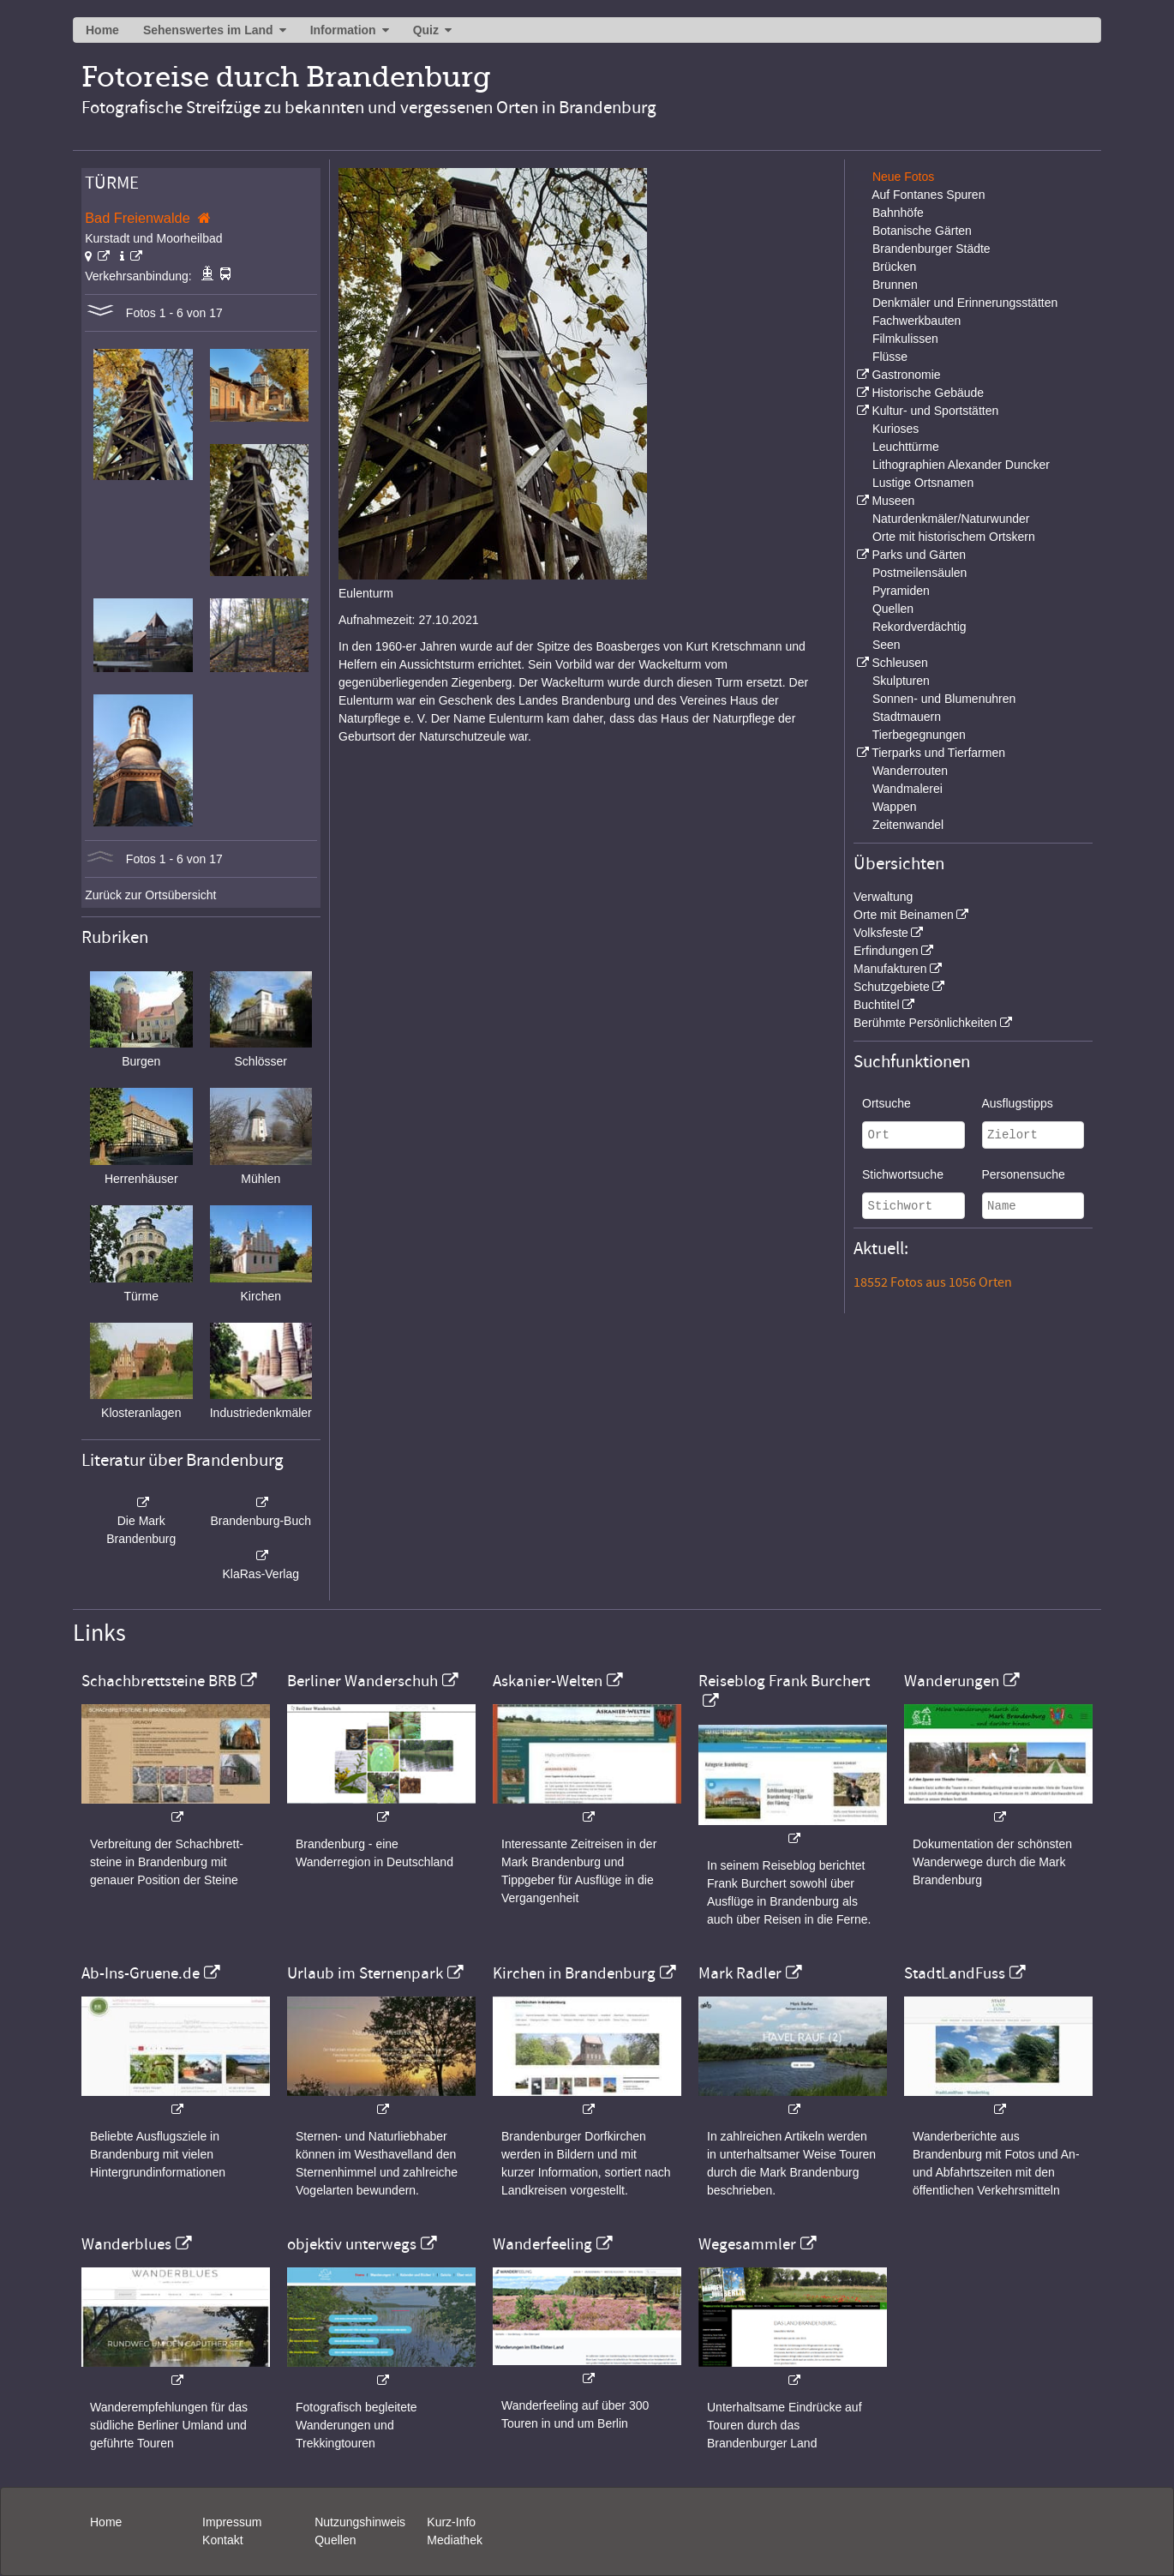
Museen (893, 500)
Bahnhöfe (898, 212)
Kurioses (895, 428)
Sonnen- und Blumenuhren (943, 699)
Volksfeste (881, 933)
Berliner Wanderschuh (362, 1681)
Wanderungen (951, 1681)
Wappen (894, 807)
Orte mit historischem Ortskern (953, 536)
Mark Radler (740, 1973)
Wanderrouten (910, 771)
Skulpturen (901, 681)
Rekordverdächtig (919, 626)
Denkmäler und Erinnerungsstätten (964, 302)
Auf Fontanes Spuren (928, 194)
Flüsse (889, 356)
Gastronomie (906, 374)
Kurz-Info (451, 2522)
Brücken (894, 266)
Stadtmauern (906, 717)
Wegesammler (747, 2244)
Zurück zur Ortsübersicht (150, 895)
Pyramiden (901, 590)
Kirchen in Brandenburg (574, 1973)
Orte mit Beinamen (904, 915)
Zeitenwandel (907, 825)
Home (102, 30)
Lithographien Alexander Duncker (961, 464)
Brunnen (895, 284)
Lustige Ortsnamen (922, 482)
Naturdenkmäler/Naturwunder (951, 518)
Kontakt (222, 2540)
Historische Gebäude (928, 392)
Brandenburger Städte (931, 248)
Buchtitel (877, 1005)
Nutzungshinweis (359, 2522)
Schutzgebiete (892, 987)
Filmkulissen (905, 338)
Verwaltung (883, 897)
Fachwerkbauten (916, 320)
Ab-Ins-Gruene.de (140, 1973)
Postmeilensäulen (919, 572)
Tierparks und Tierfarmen (938, 753)
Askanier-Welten (547, 1681)
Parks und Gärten (919, 554)
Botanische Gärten (922, 230)
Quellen (892, 608)
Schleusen (899, 663)
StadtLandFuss (954, 1973)
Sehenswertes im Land (208, 30)
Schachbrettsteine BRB (159, 1681)
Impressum (231, 2522)
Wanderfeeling (542, 2244)
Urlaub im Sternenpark (365, 1973)
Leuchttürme (905, 446)
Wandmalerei (907, 789)
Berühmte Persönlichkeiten (925, 1023)
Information (343, 30)
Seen (886, 645)
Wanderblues (126, 2244)
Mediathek (454, 2540)
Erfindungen (886, 951)
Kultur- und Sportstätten (935, 410)
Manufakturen (890, 969)
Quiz (426, 30)
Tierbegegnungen (919, 735)
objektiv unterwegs (351, 2244)
